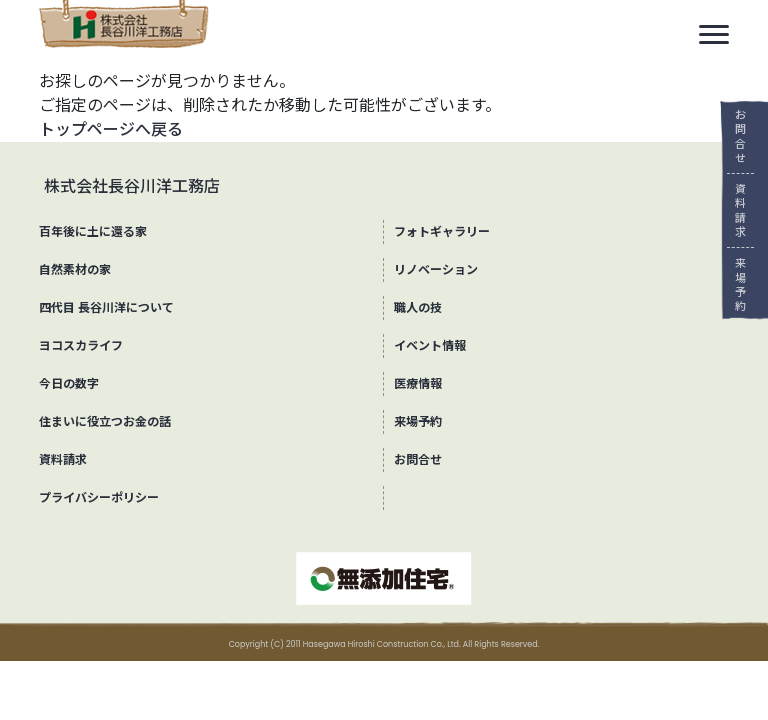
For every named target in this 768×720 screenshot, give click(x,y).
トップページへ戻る (111, 129)
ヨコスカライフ (81, 345)
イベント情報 (430, 345)
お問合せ (733, 136)
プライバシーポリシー (99, 497)
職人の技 (418, 307)
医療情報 (418, 383)
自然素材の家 (75, 269)
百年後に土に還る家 (93, 231)
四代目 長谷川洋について (106, 307)
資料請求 (733, 210)
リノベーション (436, 269)
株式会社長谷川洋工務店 (132, 186)
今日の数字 (69, 383)
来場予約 (733, 284)
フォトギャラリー (442, 231)
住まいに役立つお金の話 (105, 421)
